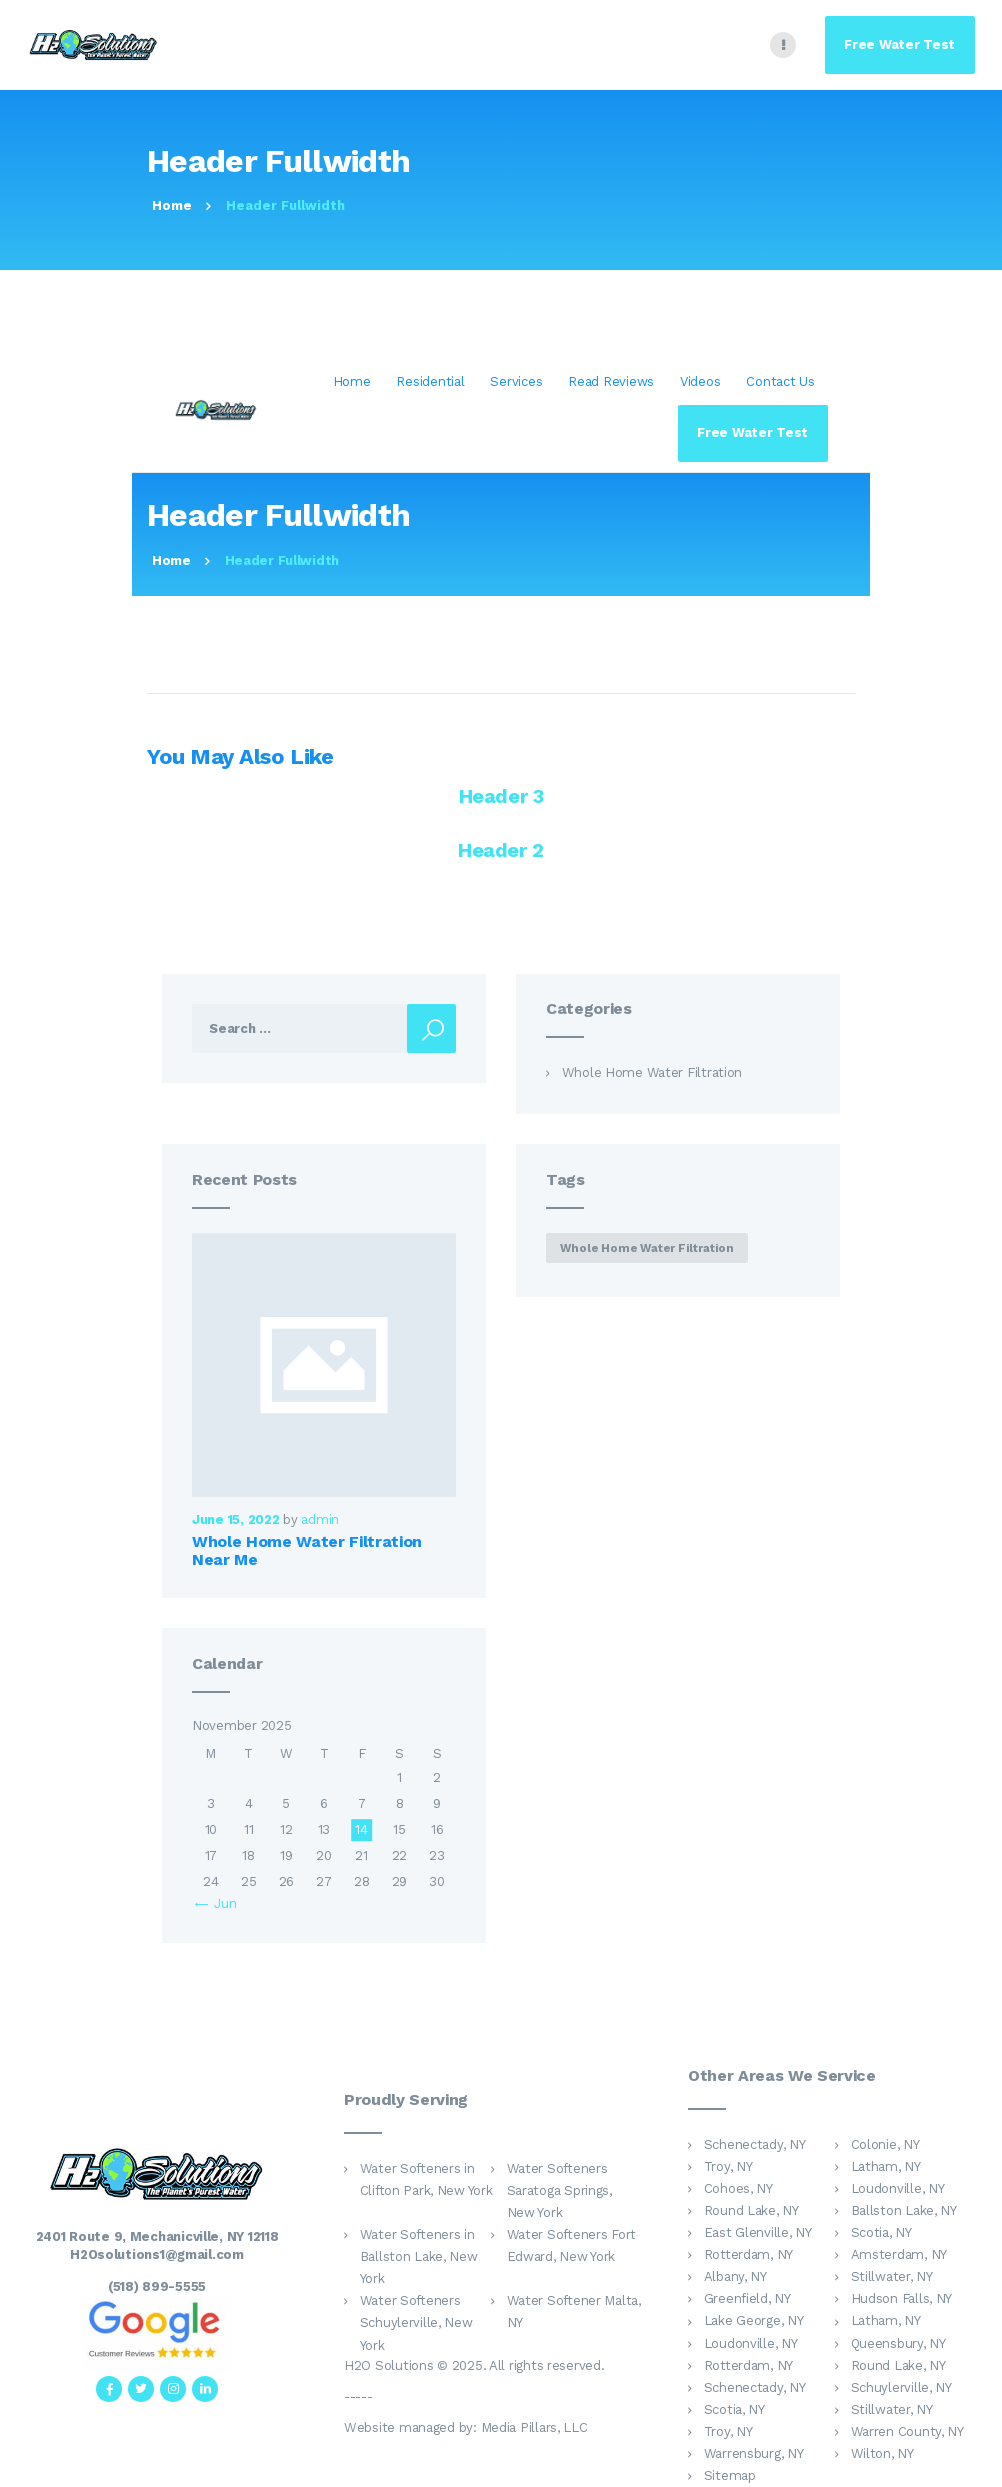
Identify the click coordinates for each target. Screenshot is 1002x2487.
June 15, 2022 (235, 1519)
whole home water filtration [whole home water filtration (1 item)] (647, 1248)
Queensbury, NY (898, 2343)
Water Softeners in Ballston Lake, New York (419, 2256)
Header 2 (501, 850)
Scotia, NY (881, 2232)
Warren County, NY (907, 2431)
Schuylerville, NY (901, 2387)
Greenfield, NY (747, 2298)
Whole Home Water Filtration (652, 1072)
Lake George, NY (754, 2320)
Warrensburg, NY (754, 2453)
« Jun (221, 1903)
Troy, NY (728, 2166)
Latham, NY (886, 2166)
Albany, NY (735, 2276)
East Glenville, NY (758, 2232)
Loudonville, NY (898, 2188)
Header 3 (501, 796)
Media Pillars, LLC (534, 2427)
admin (320, 1519)
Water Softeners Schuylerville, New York (416, 2322)
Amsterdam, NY (899, 2254)
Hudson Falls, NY (902, 2298)
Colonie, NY (885, 2144)
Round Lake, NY (751, 2210)
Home (172, 205)
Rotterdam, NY (748, 2254)
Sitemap (730, 2475)
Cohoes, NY (738, 2188)
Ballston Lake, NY (904, 2210)
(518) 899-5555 (157, 2286)
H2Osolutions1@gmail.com (157, 2254)
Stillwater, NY (892, 2276)
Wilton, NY (882, 2453)
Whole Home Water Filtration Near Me (307, 1550)
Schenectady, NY (755, 2144)
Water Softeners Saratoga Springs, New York (559, 2190)
